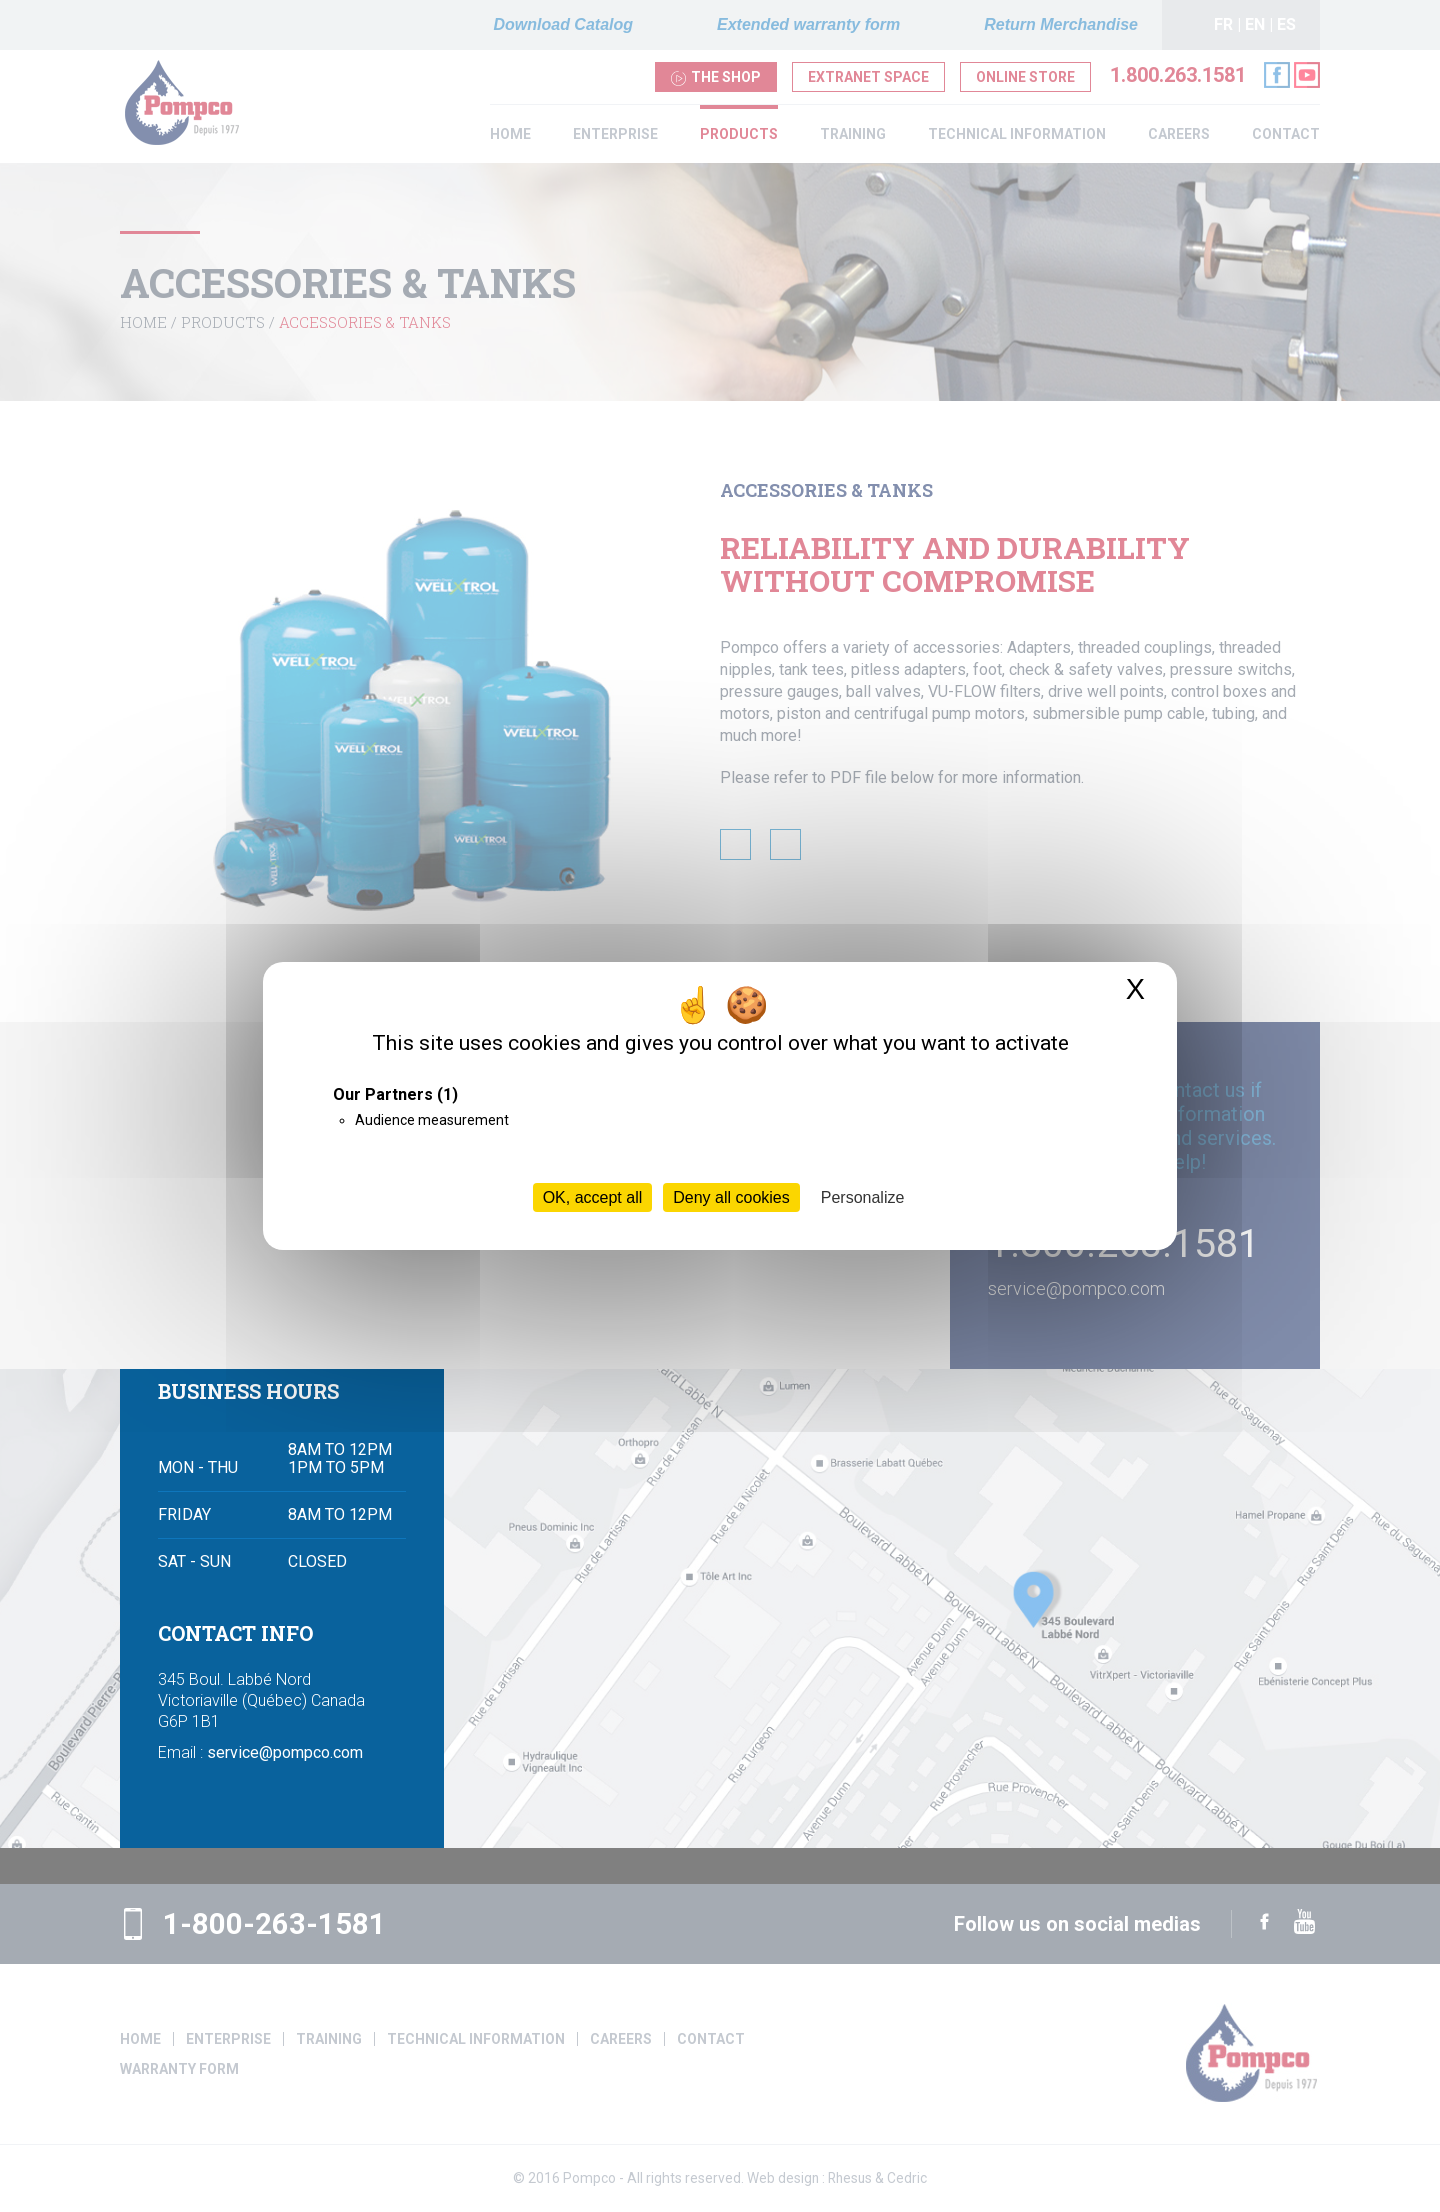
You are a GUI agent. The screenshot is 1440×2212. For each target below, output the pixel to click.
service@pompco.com (285, 1789)
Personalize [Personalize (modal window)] (863, 1197)
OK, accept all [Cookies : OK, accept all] (593, 1197)
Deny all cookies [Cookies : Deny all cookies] (731, 1197)
